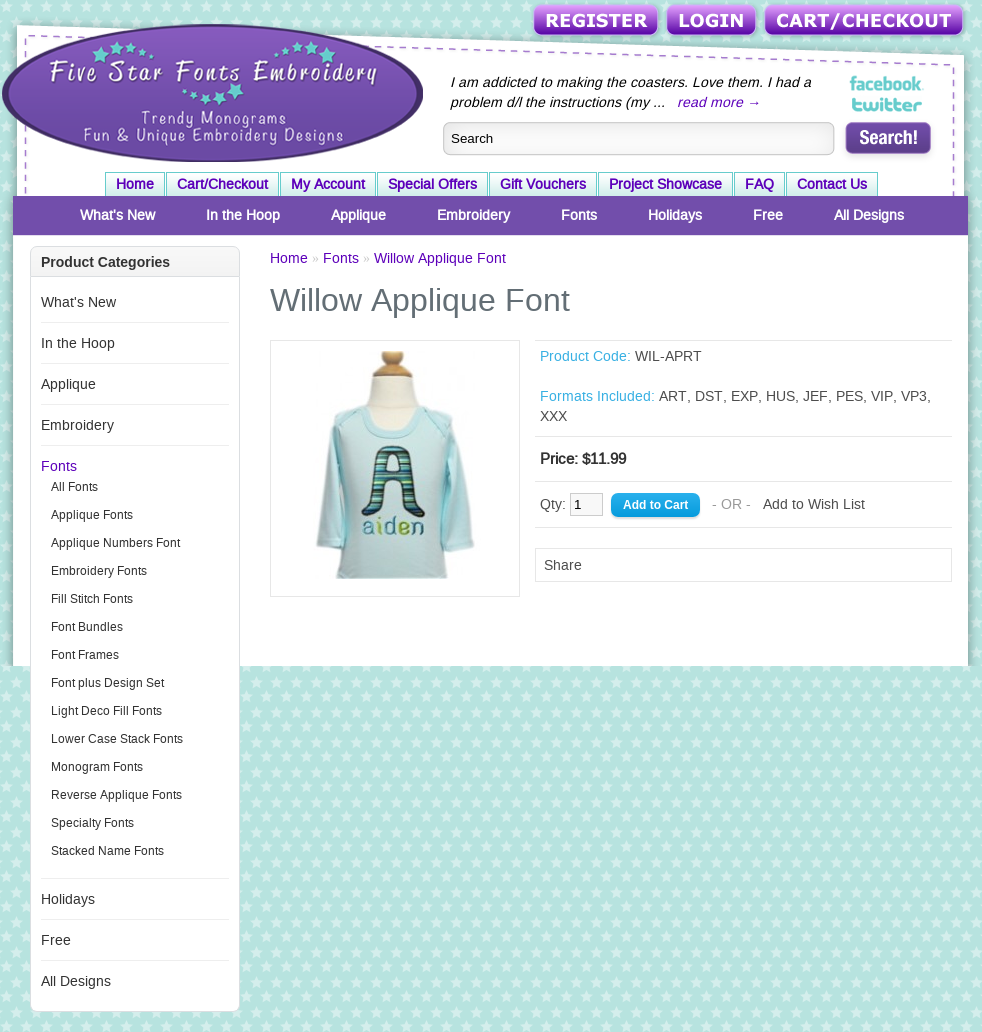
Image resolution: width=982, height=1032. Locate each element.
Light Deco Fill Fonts (106, 711)
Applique (358, 215)
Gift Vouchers (543, 184)
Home (135, 184)
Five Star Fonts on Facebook (887, 84)
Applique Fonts (92, 515)
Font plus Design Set (107, 683)
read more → (719, 102)
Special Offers (432, 184)
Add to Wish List (814, 504)
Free (768, 215)
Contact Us (832, 184)
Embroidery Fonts (99, 571)
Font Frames (85, 655)
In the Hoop (243, 215)
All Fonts (74, 487)
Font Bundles (87, 627)
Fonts (579, 215)
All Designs (869, 215)
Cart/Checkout (865, 21)
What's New (117, 215)
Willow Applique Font (440, 258)
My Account (328, 184)
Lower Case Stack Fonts (117, 739)
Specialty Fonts (92, 823)
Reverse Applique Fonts (116, 795)
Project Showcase (665, 184)
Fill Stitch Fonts (92, 599)
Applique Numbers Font (115, 543)
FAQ (759, 184)
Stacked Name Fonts (107, 851)
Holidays (675, 215)
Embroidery (473, 215)
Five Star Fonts (210, 91)
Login (713, 21)
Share (563, 565)
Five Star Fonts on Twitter (887, 104)
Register (597, 21)
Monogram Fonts (97, 767)
